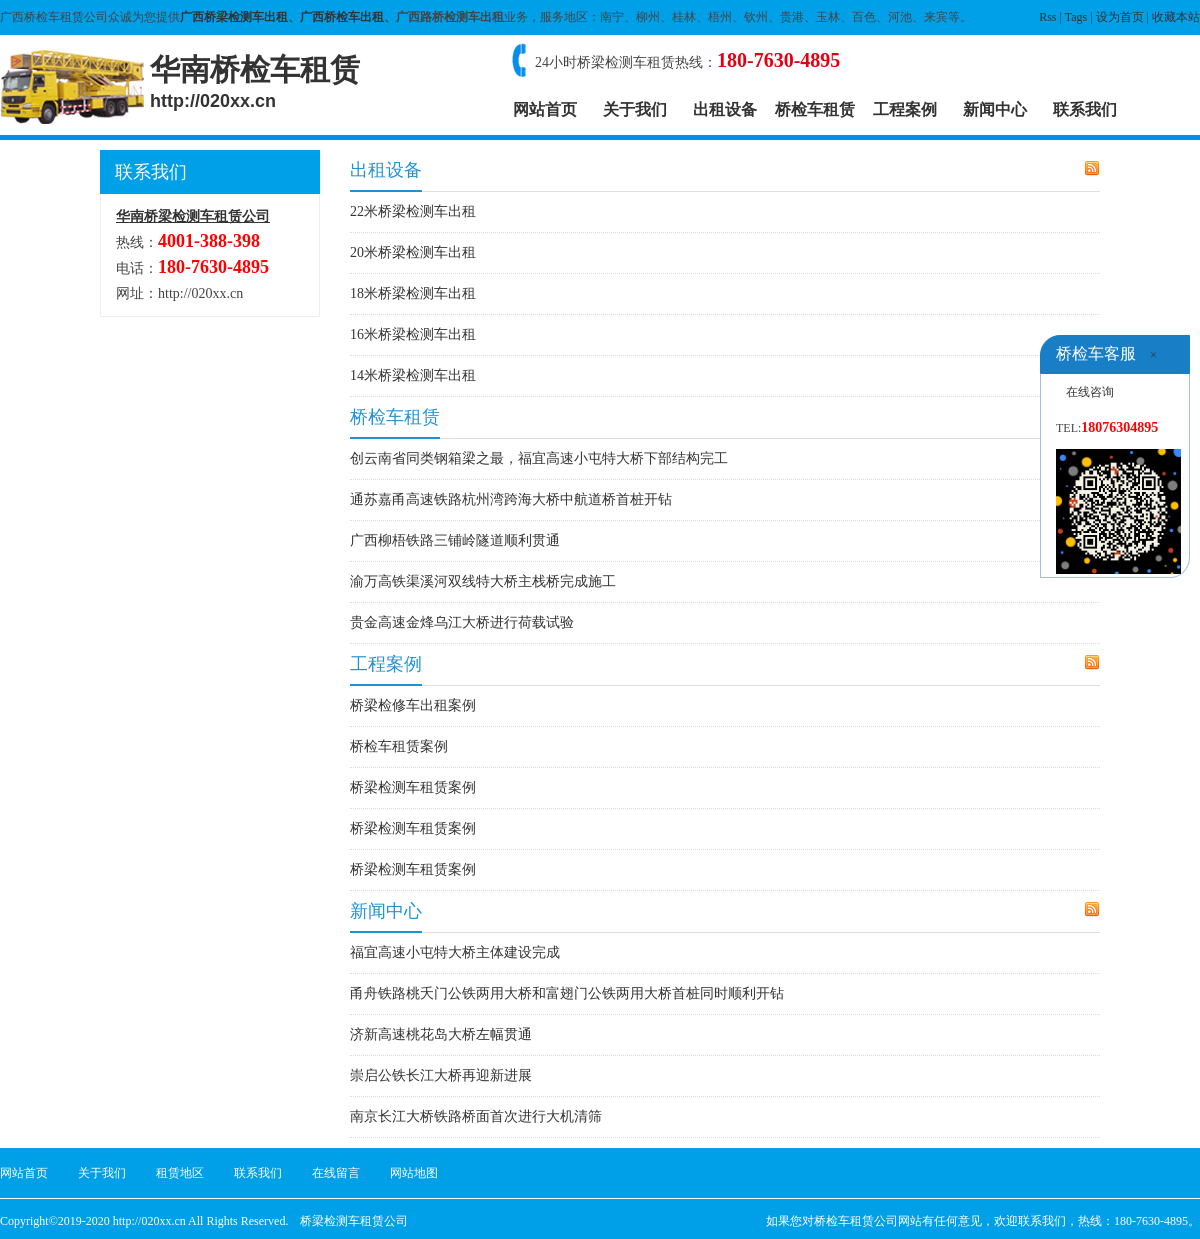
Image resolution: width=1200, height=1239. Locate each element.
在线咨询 (1090, 392)
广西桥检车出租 (342, 17)
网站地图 (414, 1173)
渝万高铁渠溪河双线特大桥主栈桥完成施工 (483, 581)
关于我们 (635, 109)
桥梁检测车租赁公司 (354, 1221)
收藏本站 (1176, 17)
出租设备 (725, 109)
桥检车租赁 (815, 109)
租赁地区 (180, 1173)
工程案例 (905, 109)
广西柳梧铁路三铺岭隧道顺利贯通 (455, 540)
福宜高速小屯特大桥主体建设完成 (455, 952)
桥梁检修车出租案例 (413, 705)
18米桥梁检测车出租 (413, 293)
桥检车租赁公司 (856, 1221)
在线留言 (336, 1173)
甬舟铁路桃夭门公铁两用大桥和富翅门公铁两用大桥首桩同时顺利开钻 (567, 993)
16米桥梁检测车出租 (413, 334)
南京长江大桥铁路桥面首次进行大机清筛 (476, 1116)
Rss (1047, 17)
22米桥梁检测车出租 (413, 211)
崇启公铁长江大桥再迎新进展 (441, 1075)
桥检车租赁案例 (399, 746)
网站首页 (545, 109)
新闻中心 (995, 109)
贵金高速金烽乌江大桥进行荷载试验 (462, 622)
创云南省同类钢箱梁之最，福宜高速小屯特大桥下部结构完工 (539, 458)
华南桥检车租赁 (255, 82)
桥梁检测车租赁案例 (413, 787)
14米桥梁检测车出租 (413, 375)
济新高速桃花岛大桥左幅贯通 (441, 1034)
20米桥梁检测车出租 (413, 252)
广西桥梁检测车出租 (234, 17)
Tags (1076, 17)
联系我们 (1085, 109)
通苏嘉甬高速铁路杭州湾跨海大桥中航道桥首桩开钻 (511, 499)
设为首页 (1120, 17)
